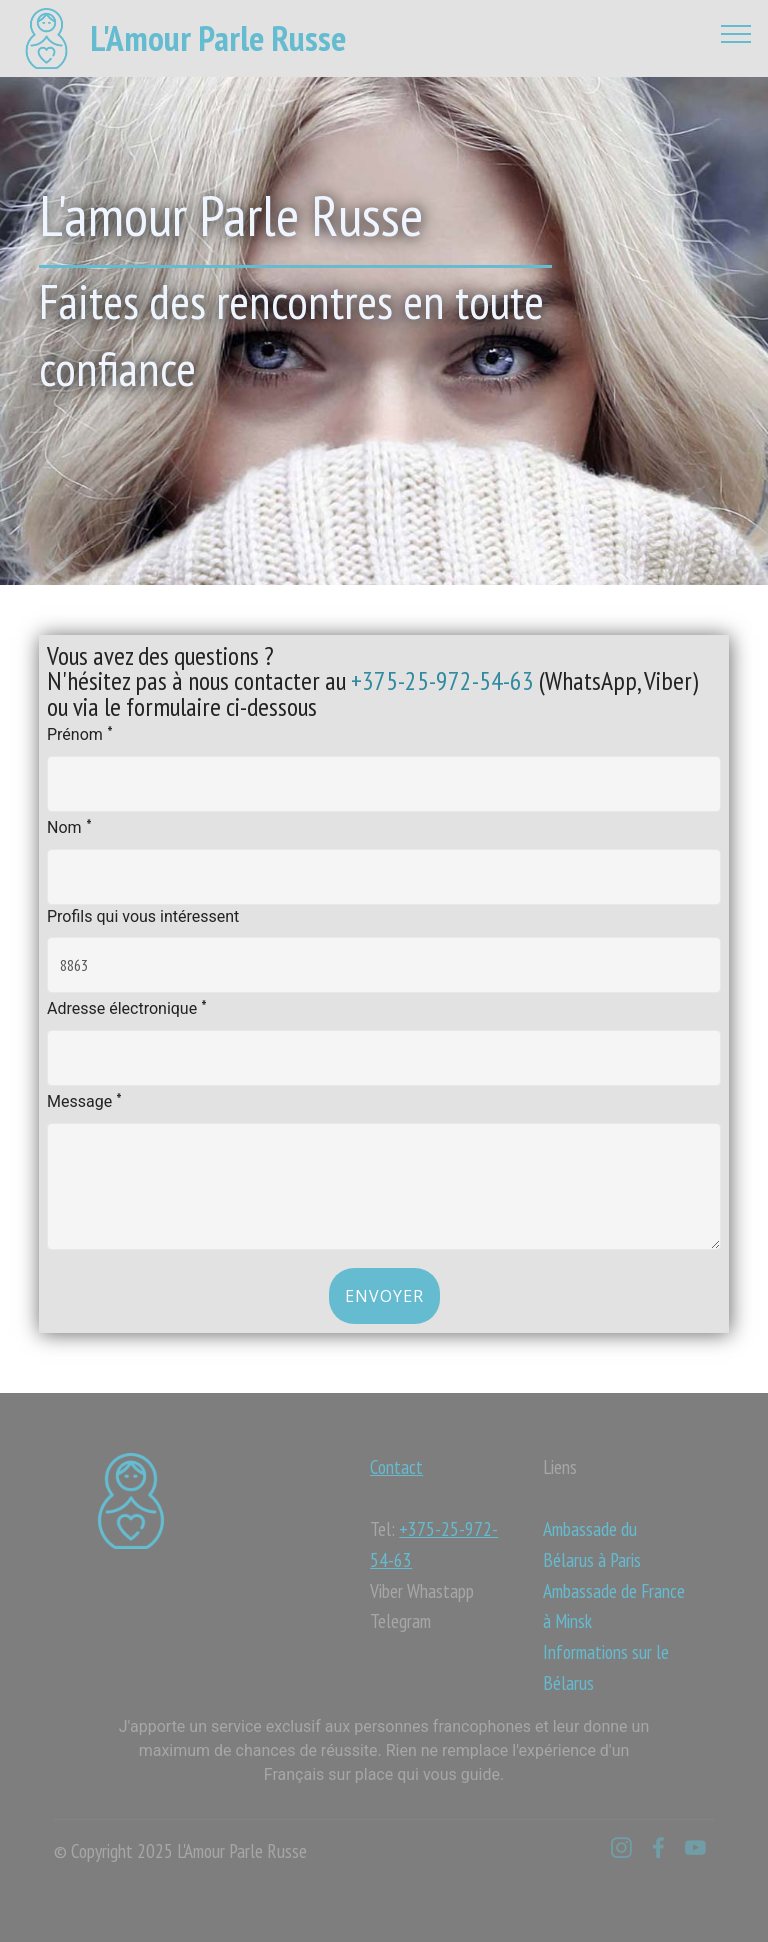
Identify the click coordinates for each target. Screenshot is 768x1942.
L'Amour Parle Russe (218, 38)
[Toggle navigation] (736, 33)
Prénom (80, 732)
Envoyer (384, 1296)
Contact (396, 1466)
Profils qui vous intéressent (143, 916)
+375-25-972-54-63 (442, 680)
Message (84, 1099)
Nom (69, 825)
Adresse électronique (127, 1006)
